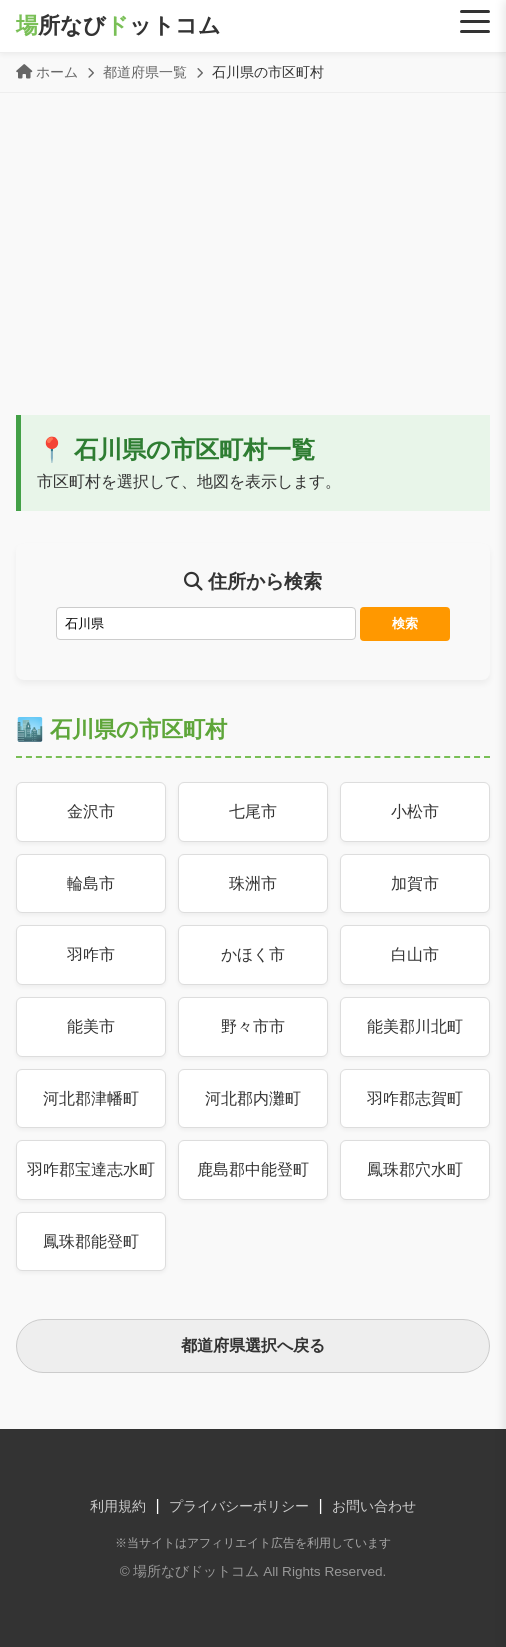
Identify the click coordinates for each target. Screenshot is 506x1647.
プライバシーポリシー (239, 1506)
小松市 (415, 811)
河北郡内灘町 (253, 1098)
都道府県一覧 (145, 72)
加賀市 (415, 883)
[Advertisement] (253, 265)
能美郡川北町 (415, 1026)
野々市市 (253, 1026)
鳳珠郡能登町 (91, 1241)
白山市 (415, 954)
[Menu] (475, 22)
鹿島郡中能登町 (253, 1169)
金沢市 (91, 811)
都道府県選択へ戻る (253, 1345)
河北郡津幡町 (91, 1098)
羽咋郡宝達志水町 (91, 1169)
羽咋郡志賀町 (415, 1098)
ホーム (57, 72)
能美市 (91, 1026)
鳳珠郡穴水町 (415, 1169)
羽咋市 (91, 954)
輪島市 (91, 883)
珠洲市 (253, 883)
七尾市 (253, 811)
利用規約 (118, 1506)
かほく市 (253, 954)
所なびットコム (118, 25)
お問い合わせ (374, 1506)
